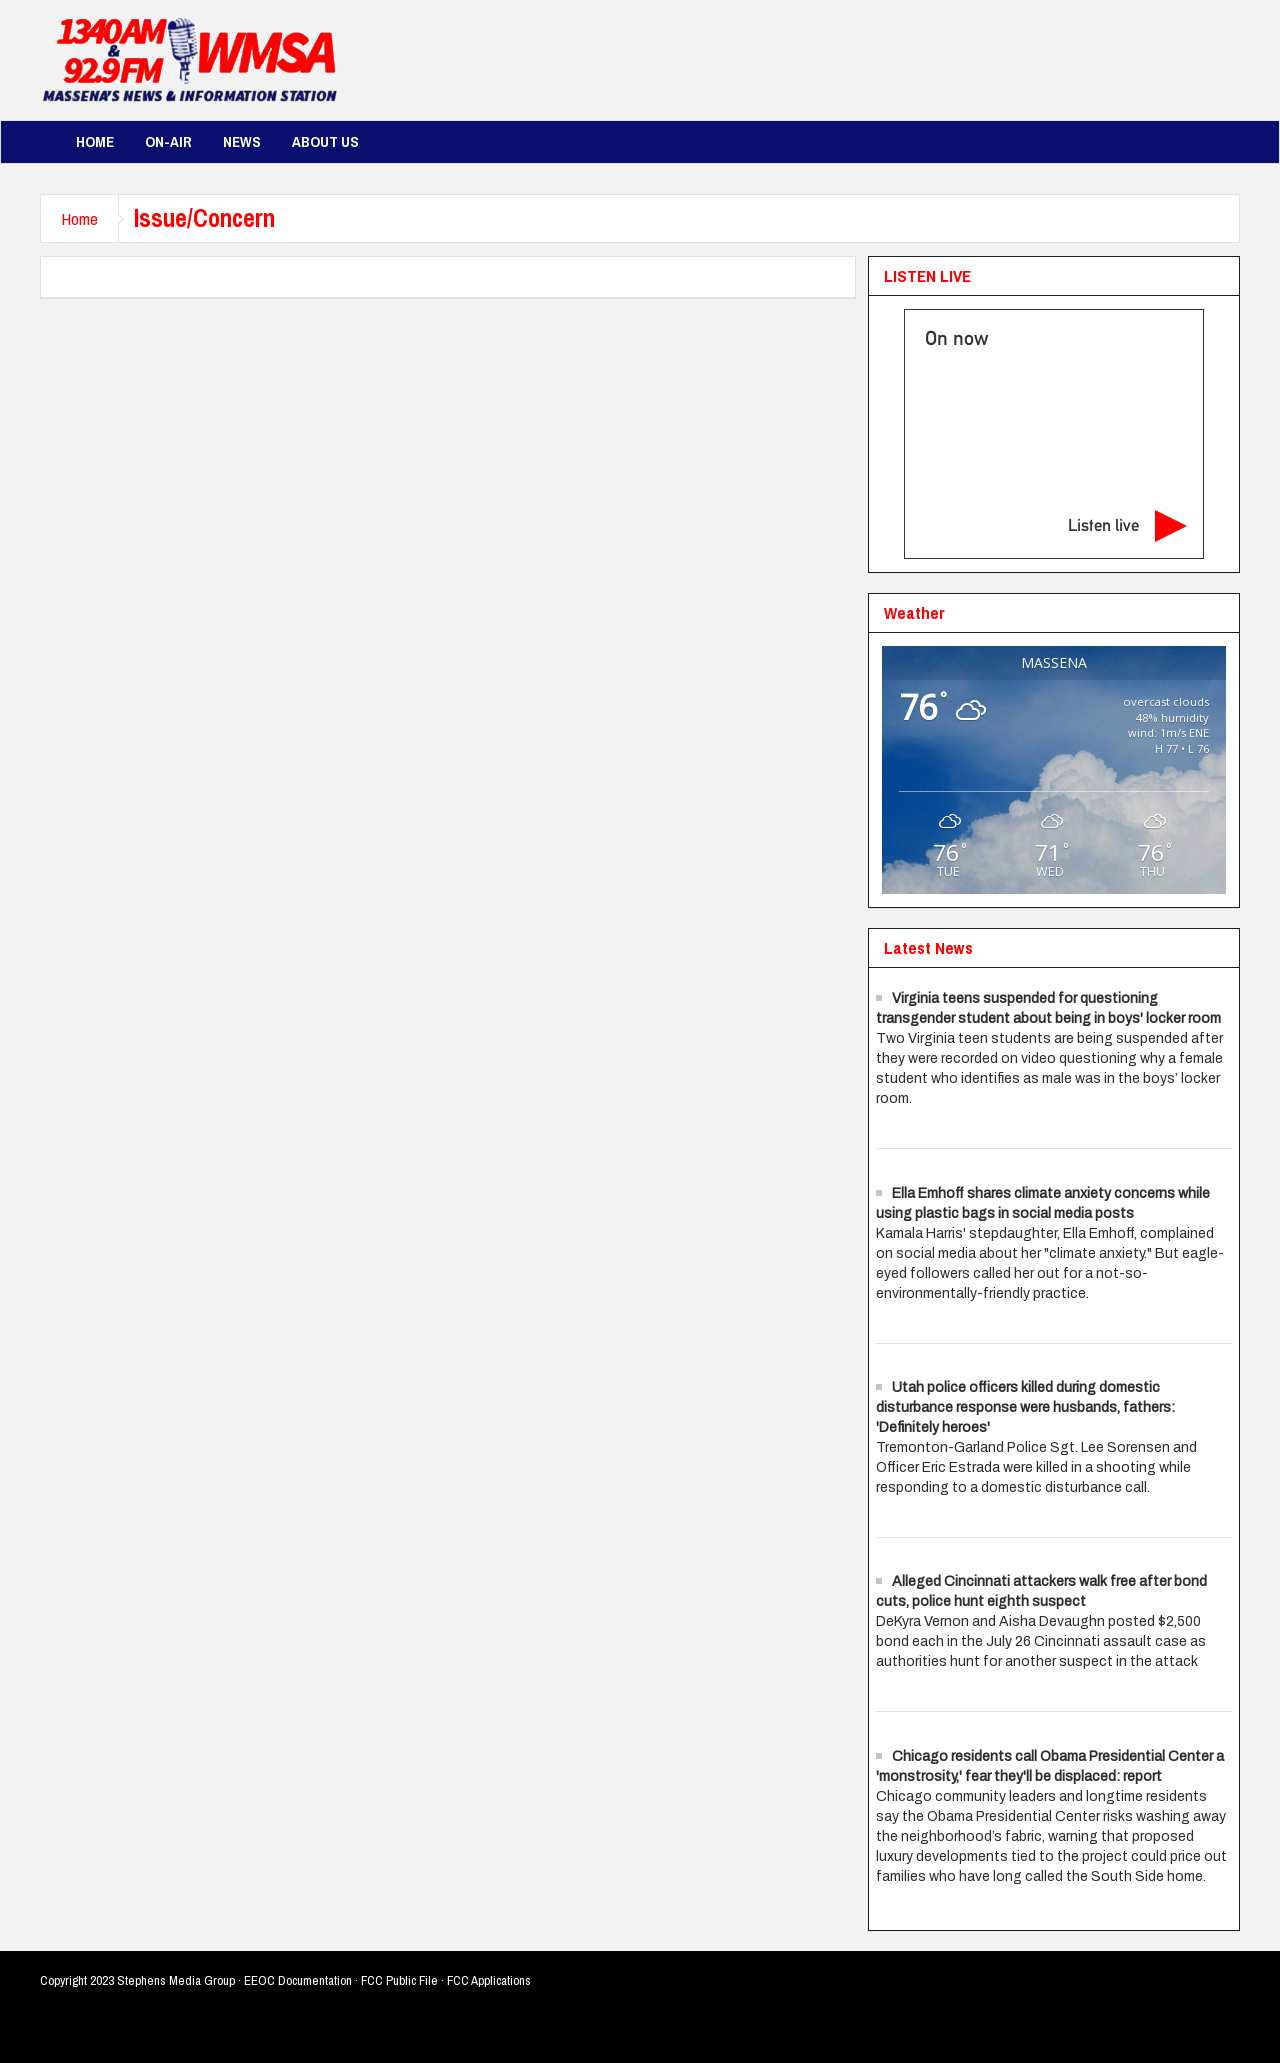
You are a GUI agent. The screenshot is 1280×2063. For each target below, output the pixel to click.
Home (95, 141)
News (242, 141)
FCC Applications (489, 1980)
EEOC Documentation (298, 1980)
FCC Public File (399, 1980)
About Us (325, 141)
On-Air (168, 141)
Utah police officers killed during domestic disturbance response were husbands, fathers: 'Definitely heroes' (1025, 1407)
